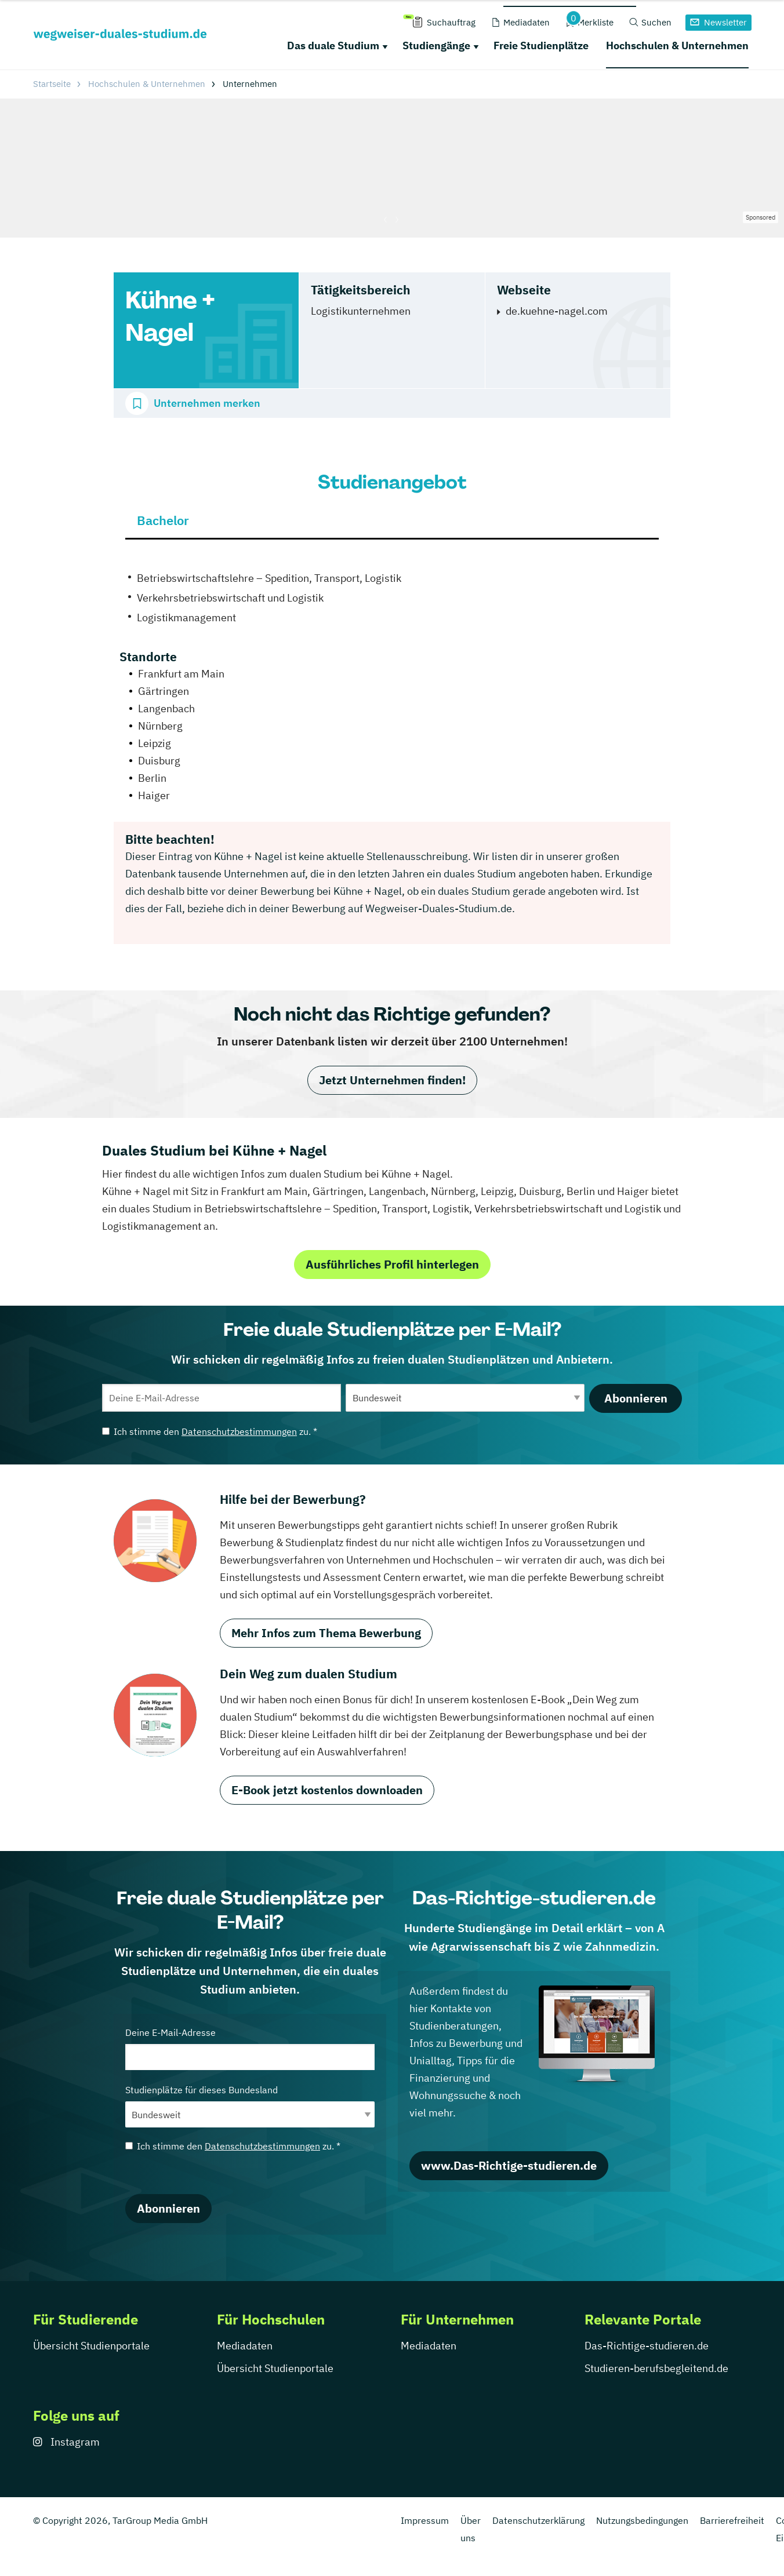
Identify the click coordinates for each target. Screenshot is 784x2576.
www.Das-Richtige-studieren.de (509, 2165)
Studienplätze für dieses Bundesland (250, 2105)
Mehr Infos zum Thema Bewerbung (326, 1633)
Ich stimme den (209, 1431)
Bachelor (163, 520)
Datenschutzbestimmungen (239, 1431)
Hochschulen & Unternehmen (677, 45)
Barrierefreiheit (732, 2520)
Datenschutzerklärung (538, 2520)
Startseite (52, 83)
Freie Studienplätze (541, 45)
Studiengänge (436, 45)
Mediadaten (245, 2345)
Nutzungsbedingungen (642, 2520)
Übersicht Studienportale (91, 2345)
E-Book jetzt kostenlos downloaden (327, 1790)
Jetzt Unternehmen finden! (392, 1080)
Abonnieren (635, 1398)
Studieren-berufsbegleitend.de (656, 2368)
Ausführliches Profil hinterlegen (392, 1264)
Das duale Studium (333, 45)
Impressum (425, 2520)
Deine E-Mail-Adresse (250, 2048)
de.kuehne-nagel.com (557, 311)
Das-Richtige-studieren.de (647, 2345)
